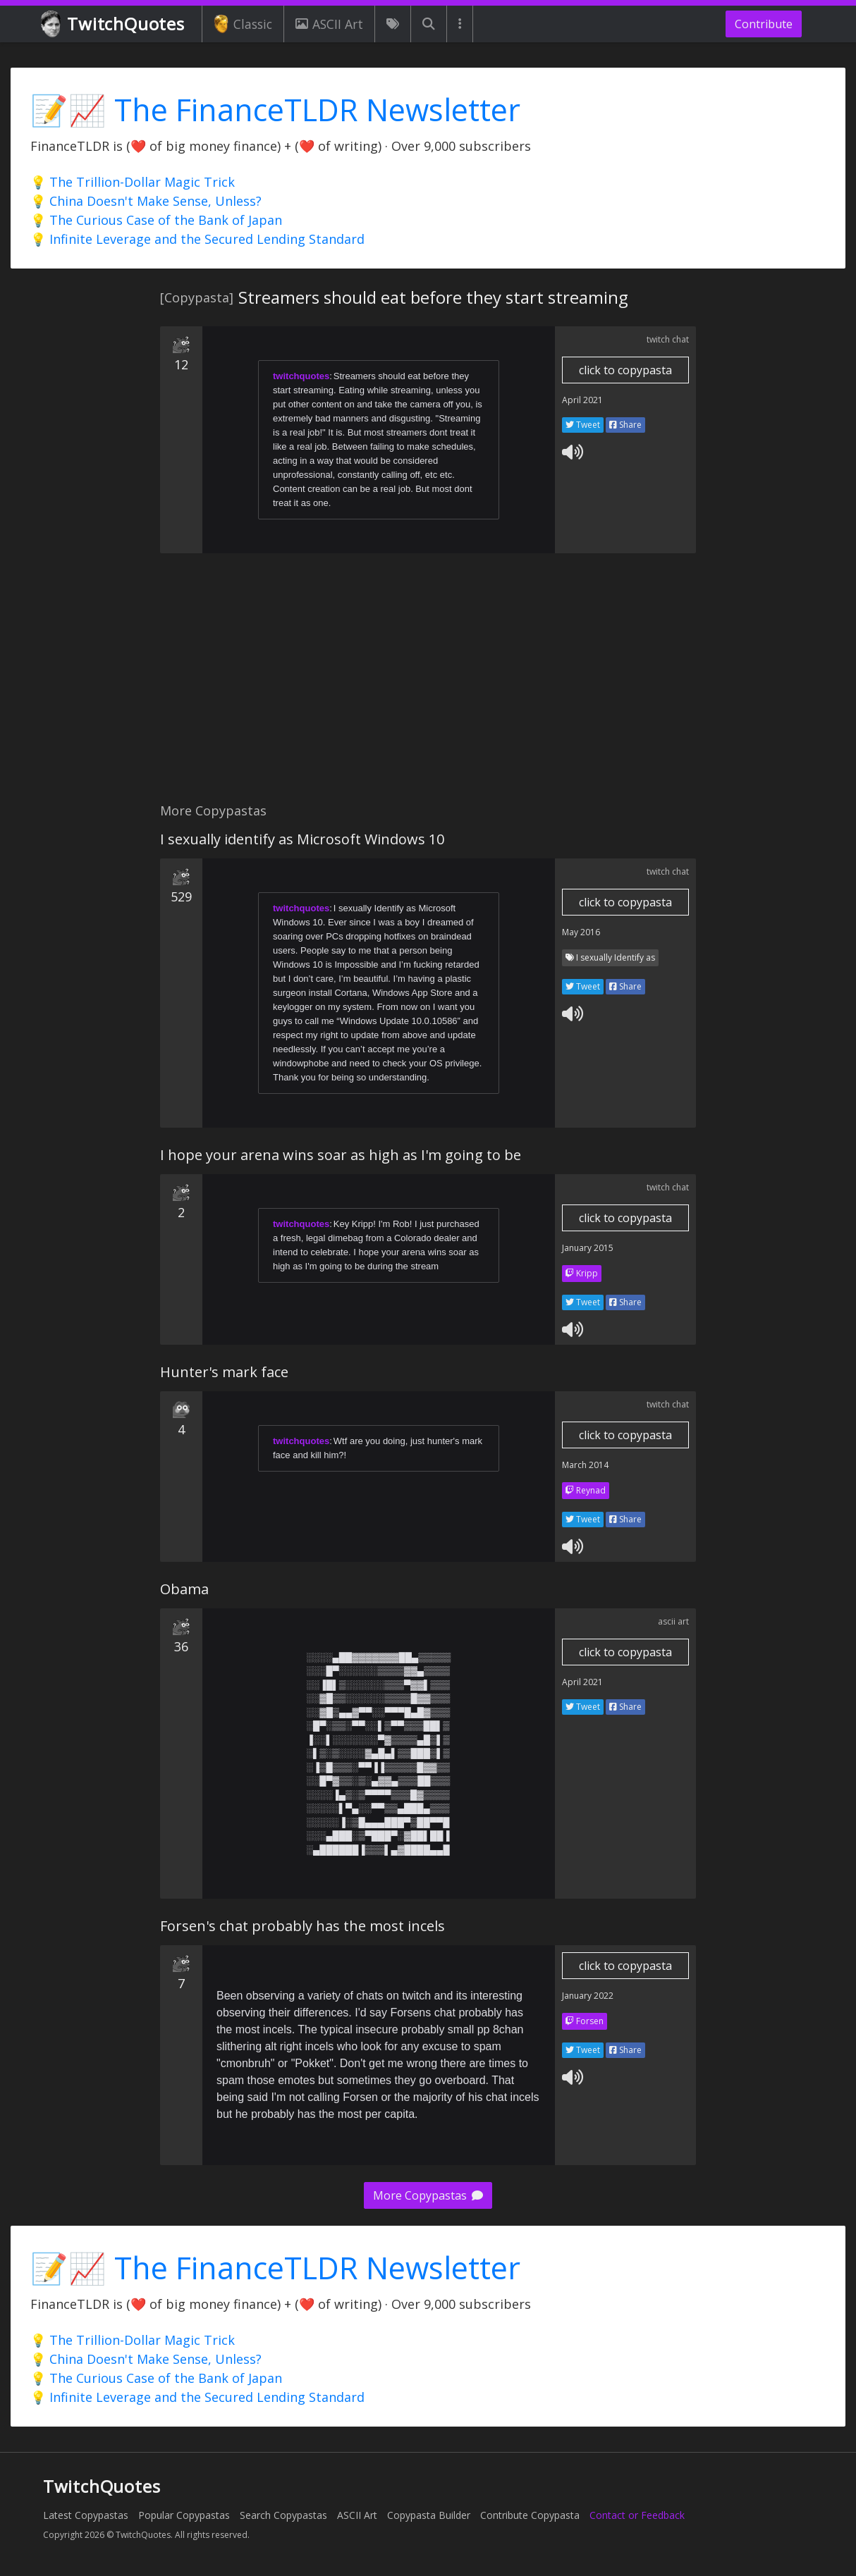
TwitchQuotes (114, 24)
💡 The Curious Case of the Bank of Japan (156, 219)
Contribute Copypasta (530, 2515)
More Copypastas (428, 2195)
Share (625, 425)
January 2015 (587, 1248)
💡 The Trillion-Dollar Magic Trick (132, 181)
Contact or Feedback (637, 2515)
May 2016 (581, 932)
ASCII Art (329, 24)
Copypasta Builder (428, 2515)
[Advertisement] (428, 685)
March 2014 (585, 1465)
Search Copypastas (283, 2515)
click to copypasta (625, 370)
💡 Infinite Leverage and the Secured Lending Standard (197, 238)
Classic (243, 24)
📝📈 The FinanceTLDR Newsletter (275, 109)
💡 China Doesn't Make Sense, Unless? (146, 200)
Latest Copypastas (85, 2515)
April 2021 (582, 400)
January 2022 (587, 1996)
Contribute (764, 24)
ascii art (673, 1621)
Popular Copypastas (184, 2515)
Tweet (582, 425)
